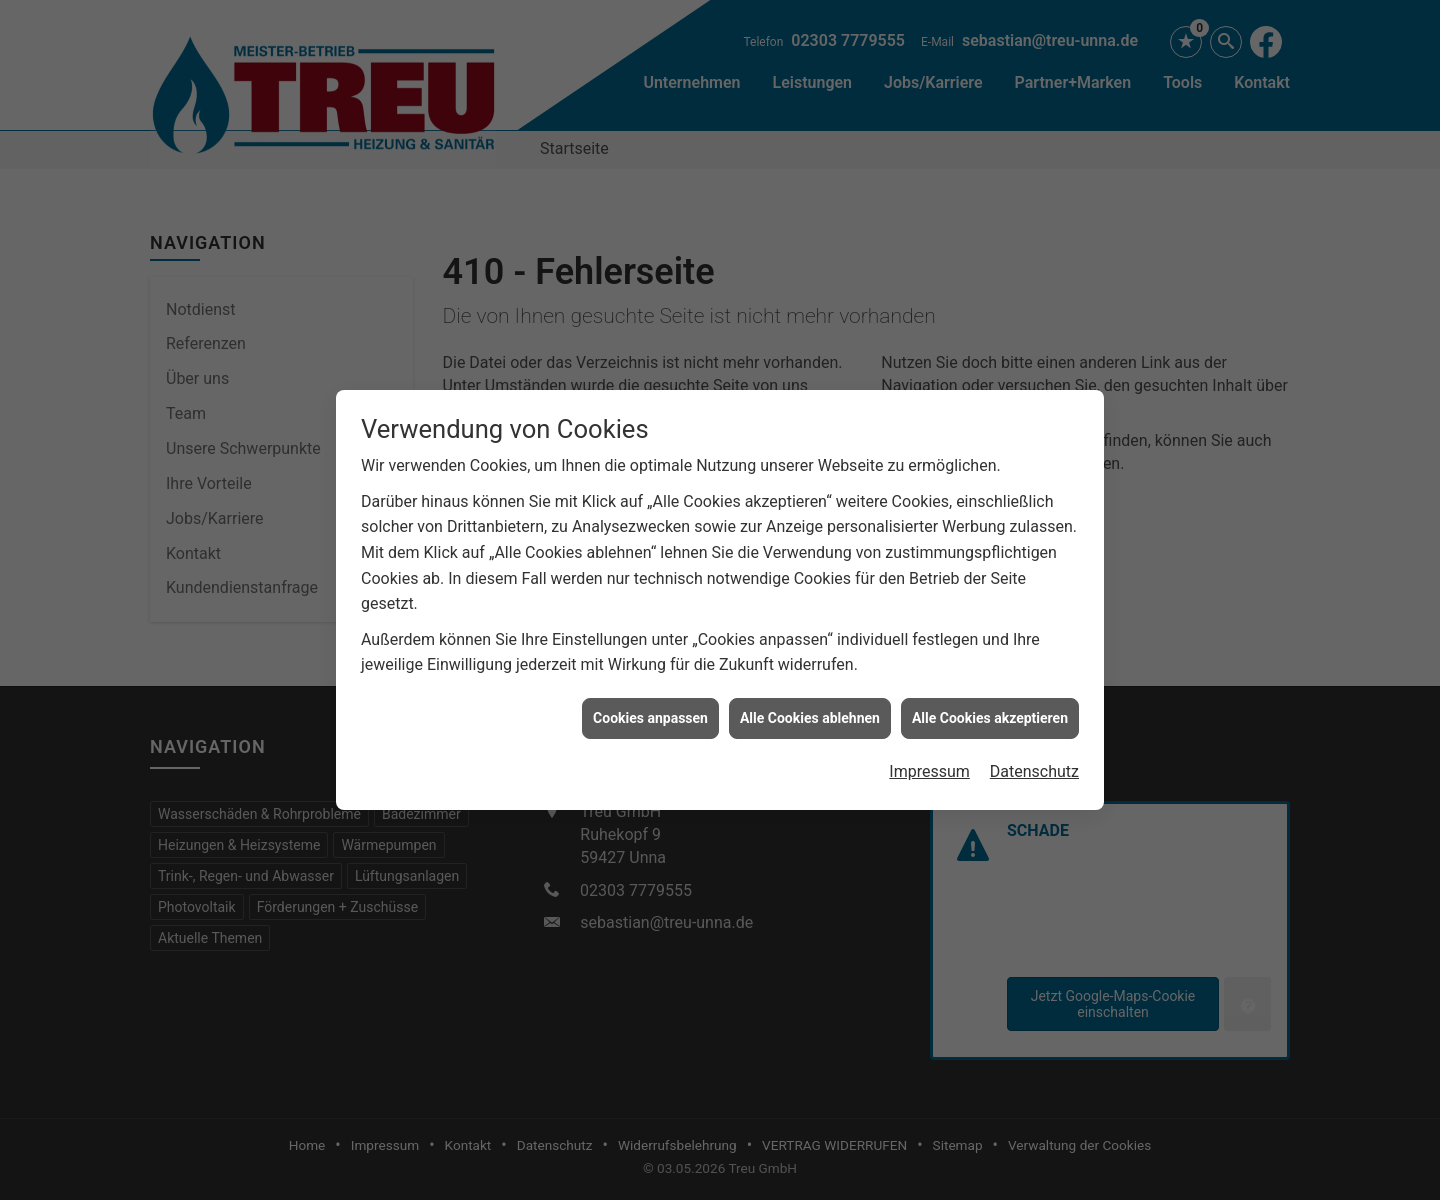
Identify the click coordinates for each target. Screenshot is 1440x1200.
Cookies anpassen (650, 712)
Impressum (929, 765)
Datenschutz (1034, 765)
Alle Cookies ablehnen (810, 712)
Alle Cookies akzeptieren (990, 712)
